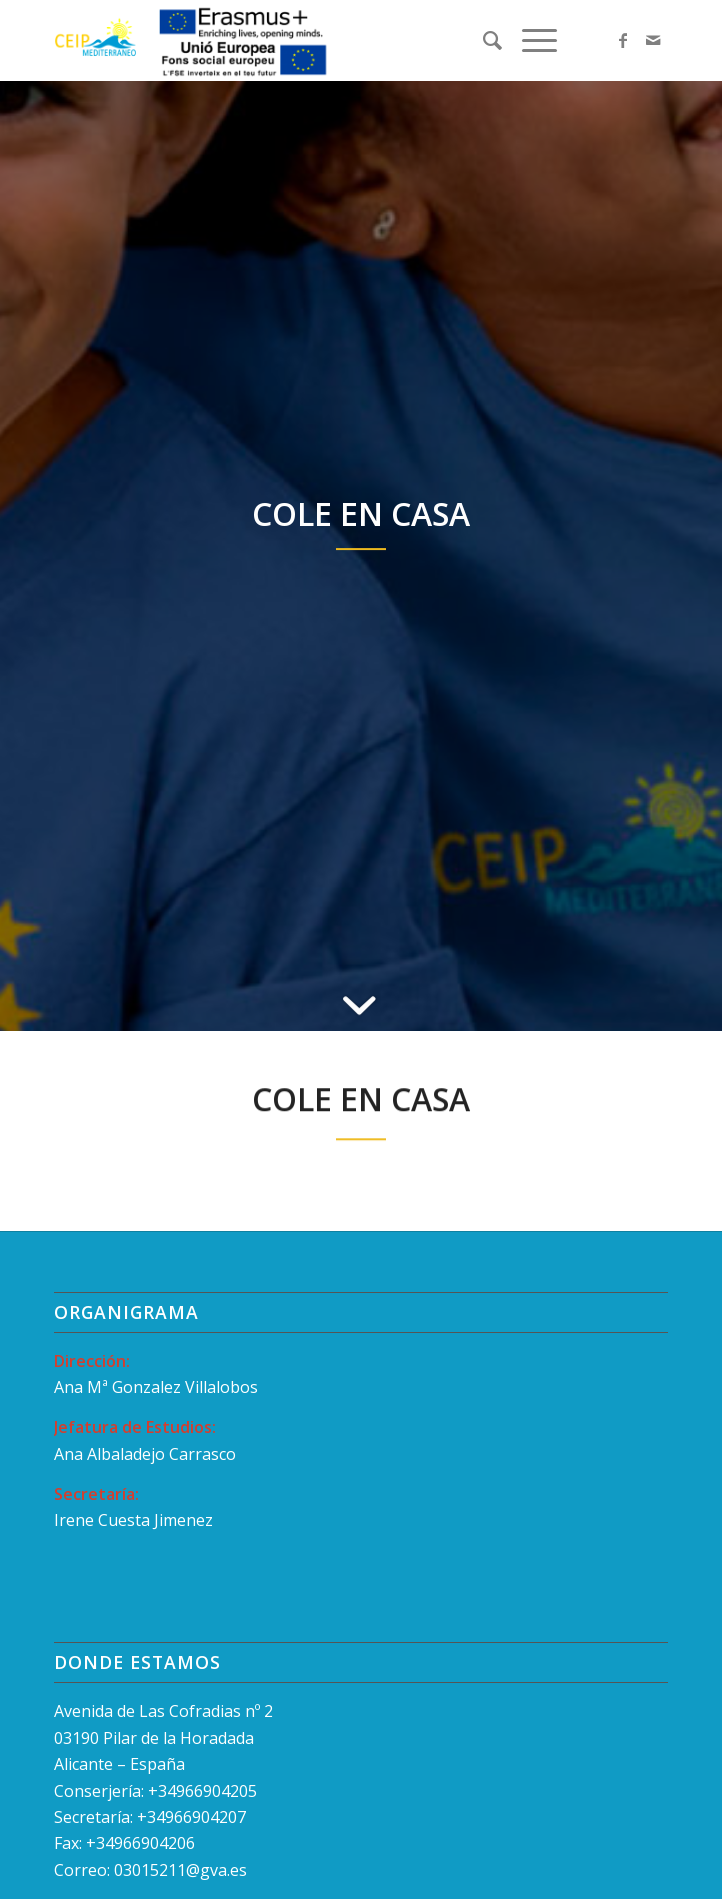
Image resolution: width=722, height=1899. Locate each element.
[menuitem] (482, 40)
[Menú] (529, 40)
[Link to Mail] (653, 40)
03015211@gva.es (182, 1870)
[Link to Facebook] (623, 40)
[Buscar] (482, 40)
